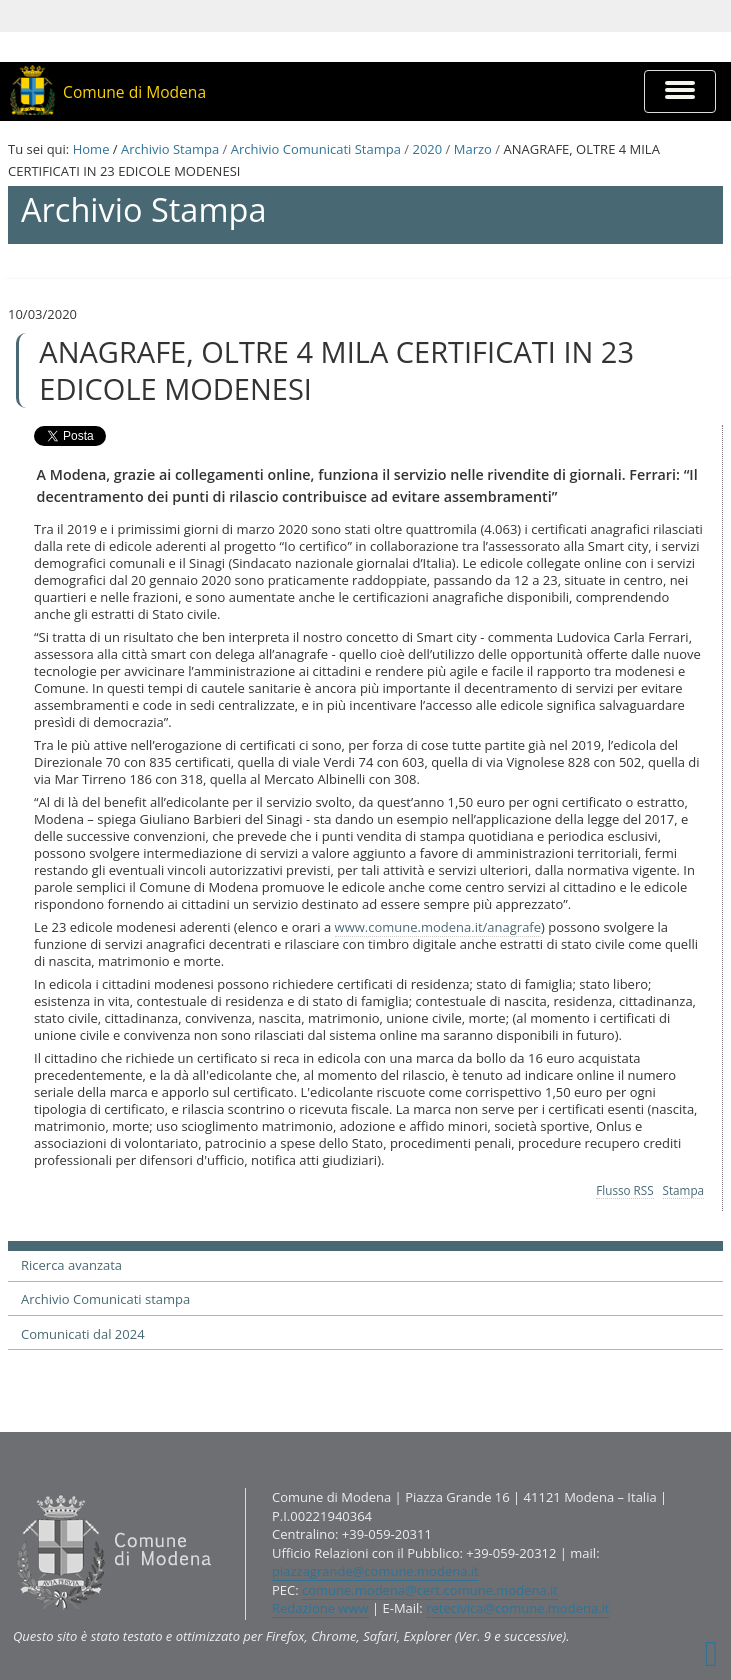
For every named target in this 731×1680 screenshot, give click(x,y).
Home (91, 149)
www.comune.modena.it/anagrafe (438, 927)
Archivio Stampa (170, 149)
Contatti (12, 1487)
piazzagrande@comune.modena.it (375, 1571)
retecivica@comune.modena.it (517, 1608)
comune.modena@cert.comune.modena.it (430, 1590)
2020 (427, 149)
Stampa (684, 1190)
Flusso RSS (624, 1190)
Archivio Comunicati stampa (105, 1299)
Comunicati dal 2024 (83, 1334)
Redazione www (320, 1608)
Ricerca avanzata (71, 1265)
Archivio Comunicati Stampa (316, 149)
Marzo (473, 149)
